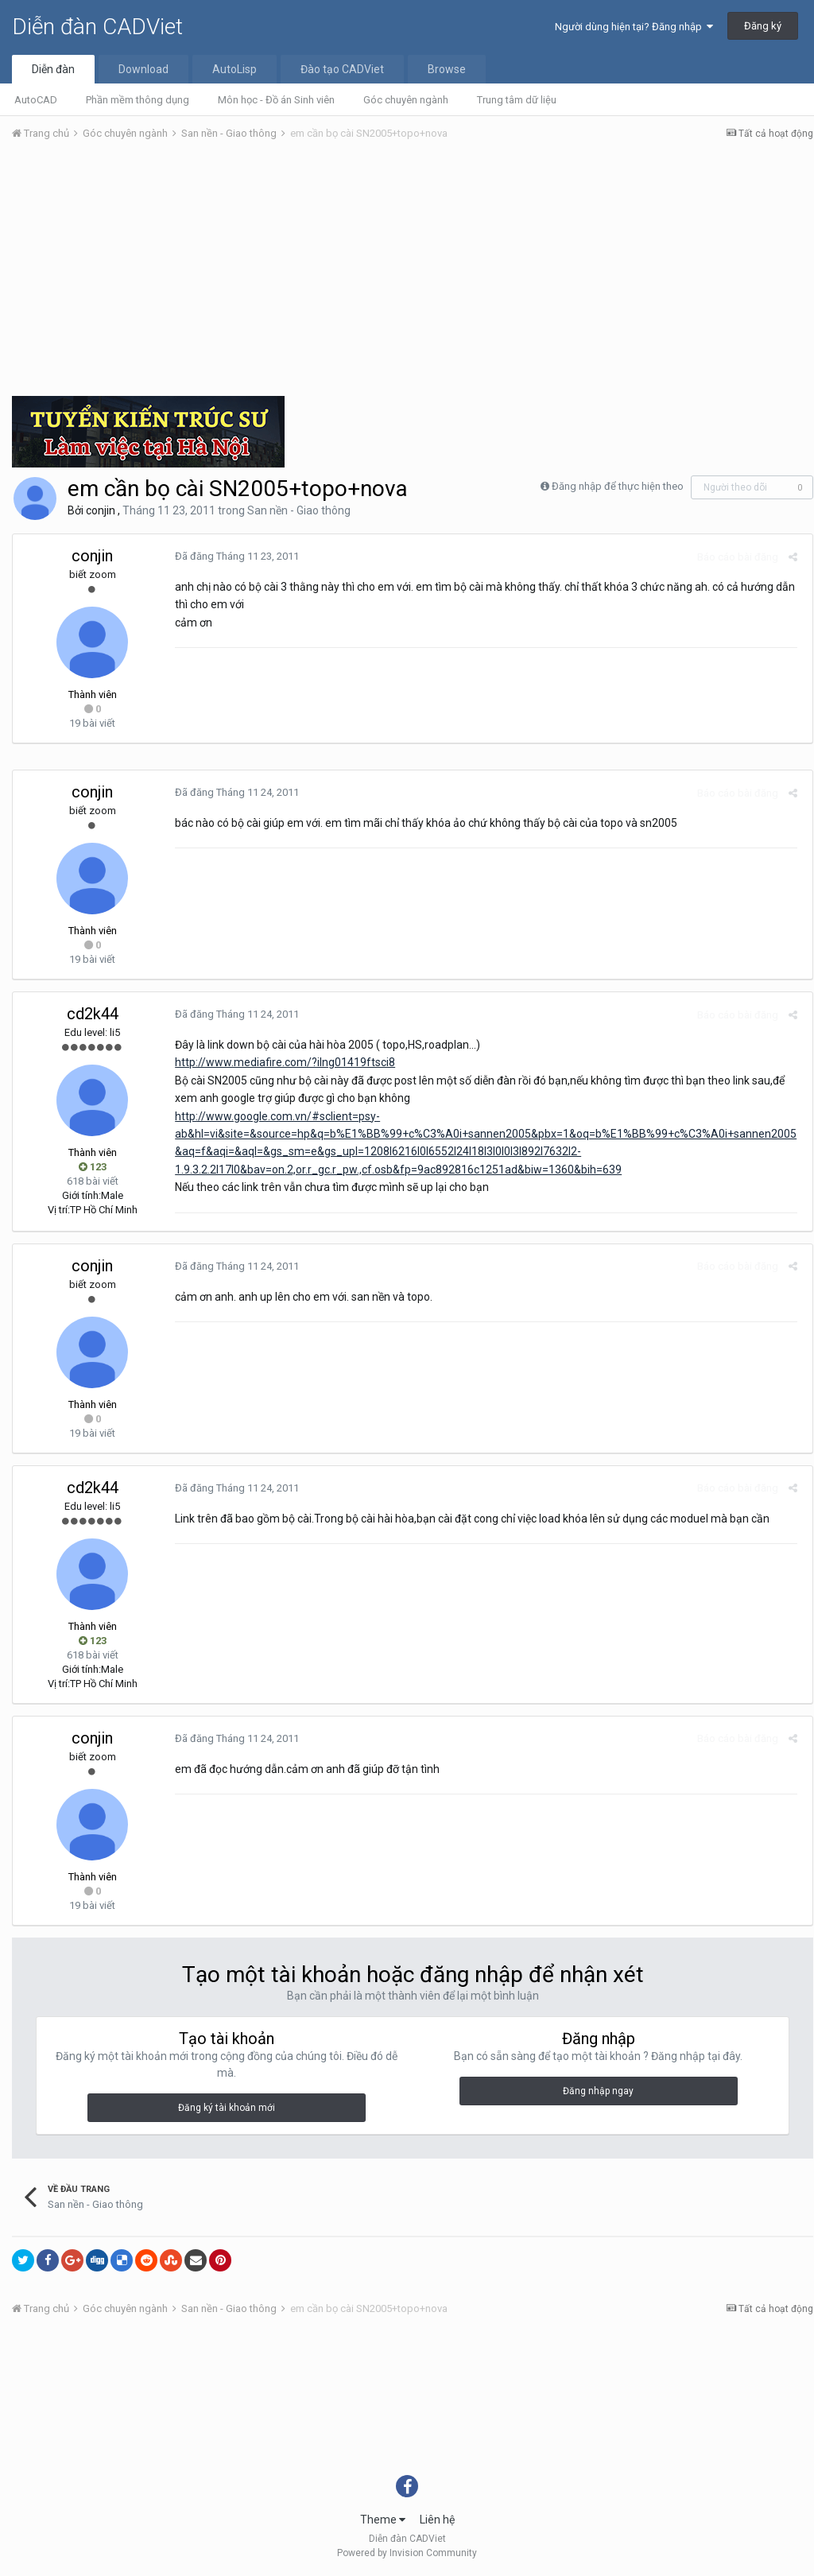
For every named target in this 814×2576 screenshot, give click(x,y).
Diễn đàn (53, 69)
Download (143, 69)
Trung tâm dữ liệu (516, 100)
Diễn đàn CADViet (97, 27)
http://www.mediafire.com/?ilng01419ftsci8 (282, 1062)
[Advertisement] (412, 272)
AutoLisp (234, 69)
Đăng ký (762, 26)
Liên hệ (437, 2519)
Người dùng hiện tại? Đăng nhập (634, 27)
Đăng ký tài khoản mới (226, 2107)
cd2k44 (92, 1013)
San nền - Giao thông (299, 510)
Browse (447, 69)
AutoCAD (35, 100)
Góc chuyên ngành (405, 100)
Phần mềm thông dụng (137, 100)
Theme (382, 2519)
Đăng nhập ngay (598, 2091)
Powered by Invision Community (407, 2553)
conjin (100, 510)
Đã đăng (234, 556)
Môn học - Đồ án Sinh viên (276, 100)
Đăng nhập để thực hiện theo (618, 486)
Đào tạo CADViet (342, 69)
